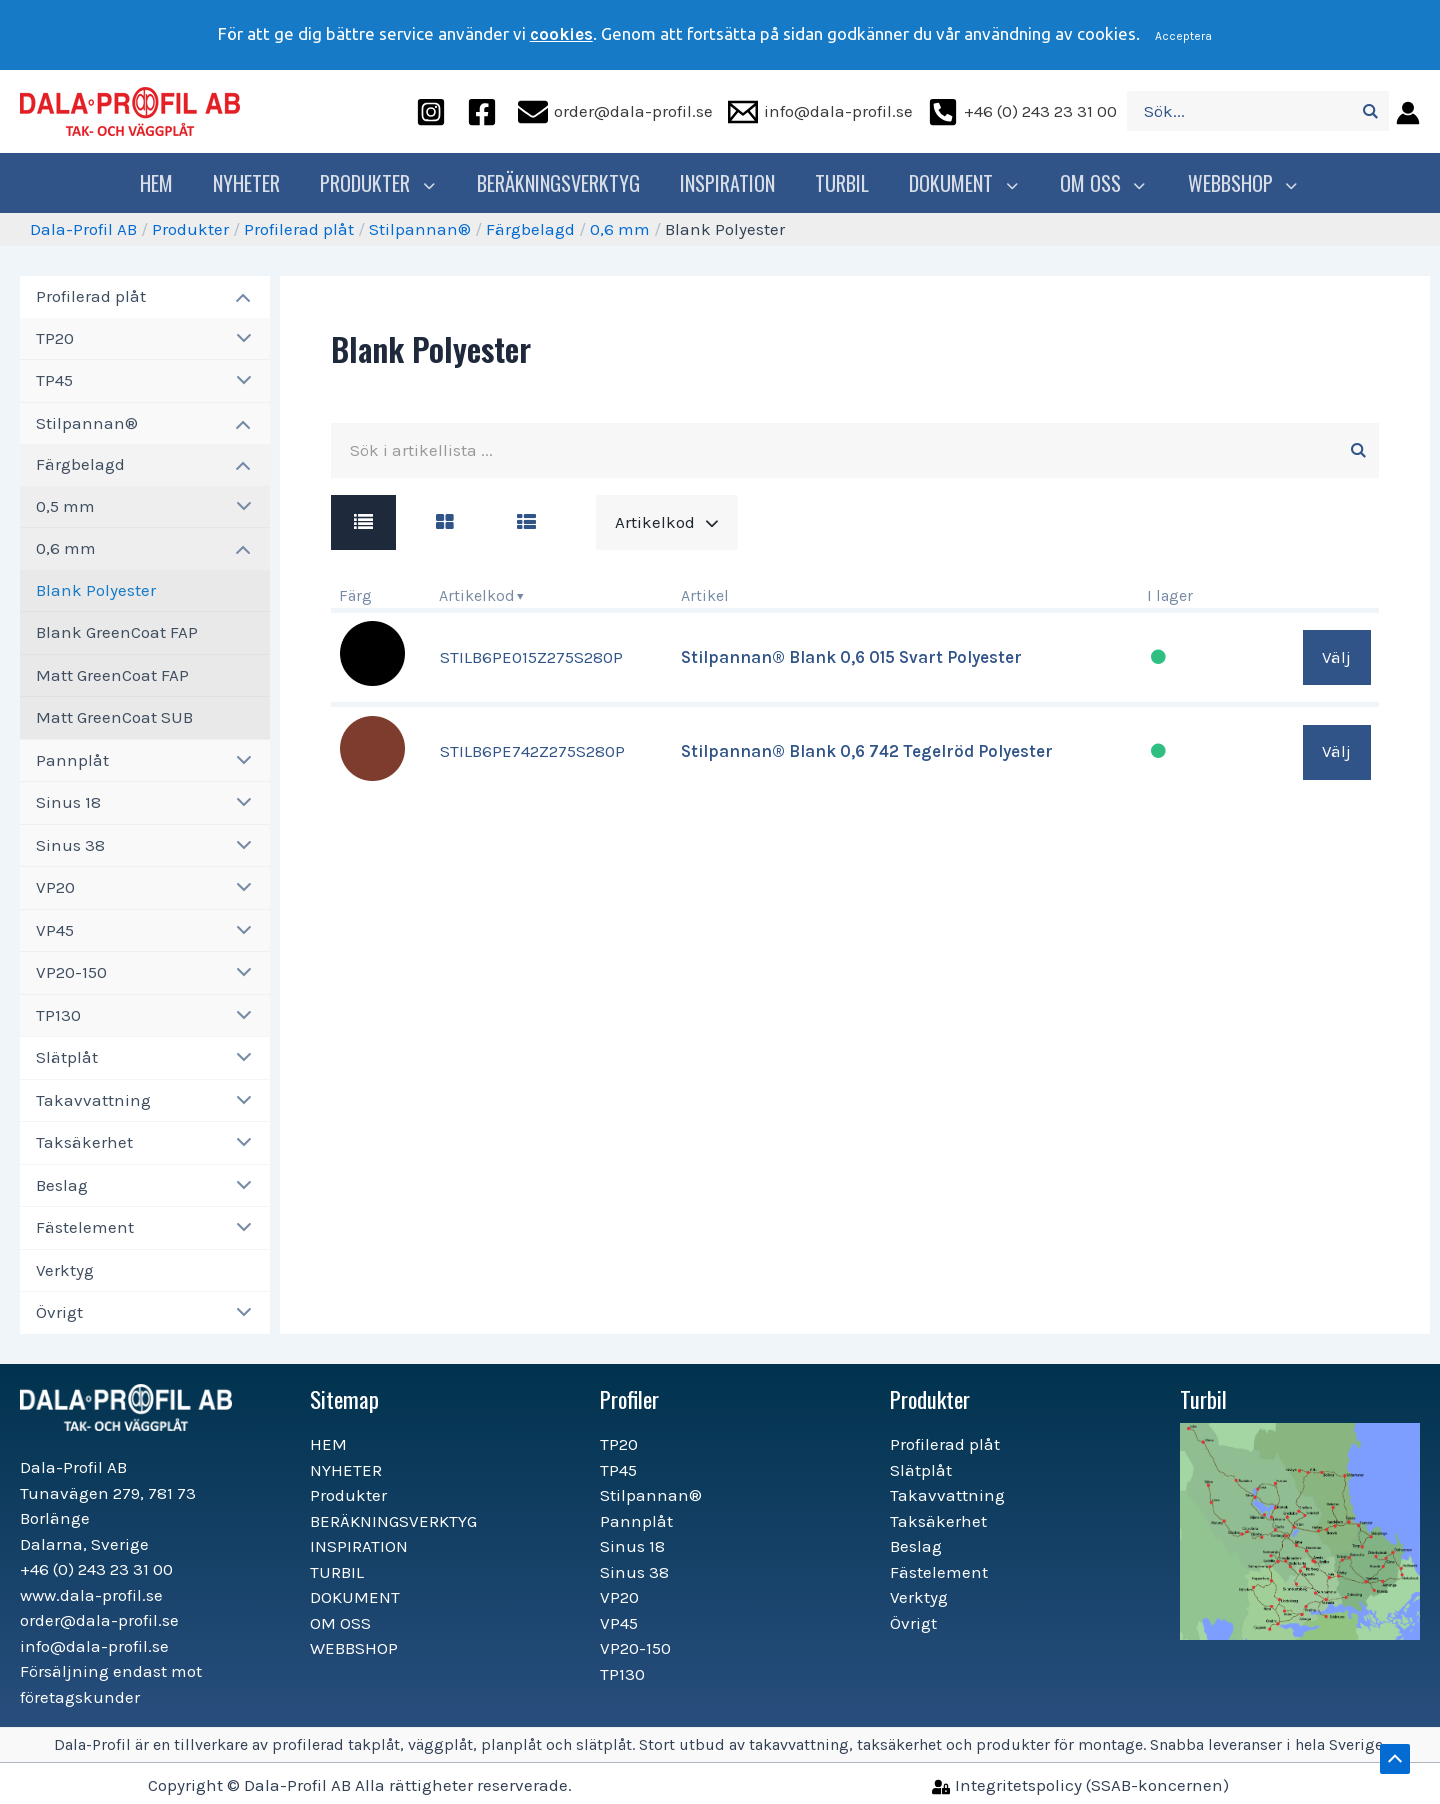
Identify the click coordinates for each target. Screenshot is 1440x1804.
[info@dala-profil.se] (820, 111)
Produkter (386, 183)
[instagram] (434, 111)
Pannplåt (72, 760)
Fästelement (85, 1227)
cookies (561, 34)
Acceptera (1183, 36)
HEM (166, 183)
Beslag (62, 1185)
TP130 (58, 1015)
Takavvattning (93, 1100)
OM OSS (1101, 183)
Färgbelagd (530, 229)
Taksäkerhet (84, 1142)
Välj (1336, 657)
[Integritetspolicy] (1080, 1785)
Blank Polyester (96, 590)
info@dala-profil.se (94, 1646)
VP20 (55, 887)
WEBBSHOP (1236, 183)
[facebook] (485, 111)
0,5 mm (65, 506)
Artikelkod (477, 595)
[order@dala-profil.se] (615, 111)
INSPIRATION (732, 183)
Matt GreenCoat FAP (112, 675)
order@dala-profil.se (99, 1620)
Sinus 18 (68, 802)
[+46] (1022, 111)
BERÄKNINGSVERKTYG (563, 183)
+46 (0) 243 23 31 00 (96, 1569)
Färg (355, 595)
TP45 (54, 380)
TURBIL (847, 183)
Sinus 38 (70, 845)
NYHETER (256, 183)
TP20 (55, 338)
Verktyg (65, 1270)
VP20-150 (71, 972)
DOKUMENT (967, 183)
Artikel (705, 595)
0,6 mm (620, 229)
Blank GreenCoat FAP (117, 632)
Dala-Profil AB (83, 229)
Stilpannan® (420, 229)
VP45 (55, 930)
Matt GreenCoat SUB (114, 717)
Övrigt (59, 1312)
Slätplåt (67, 1057)
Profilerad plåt (299, 229)
